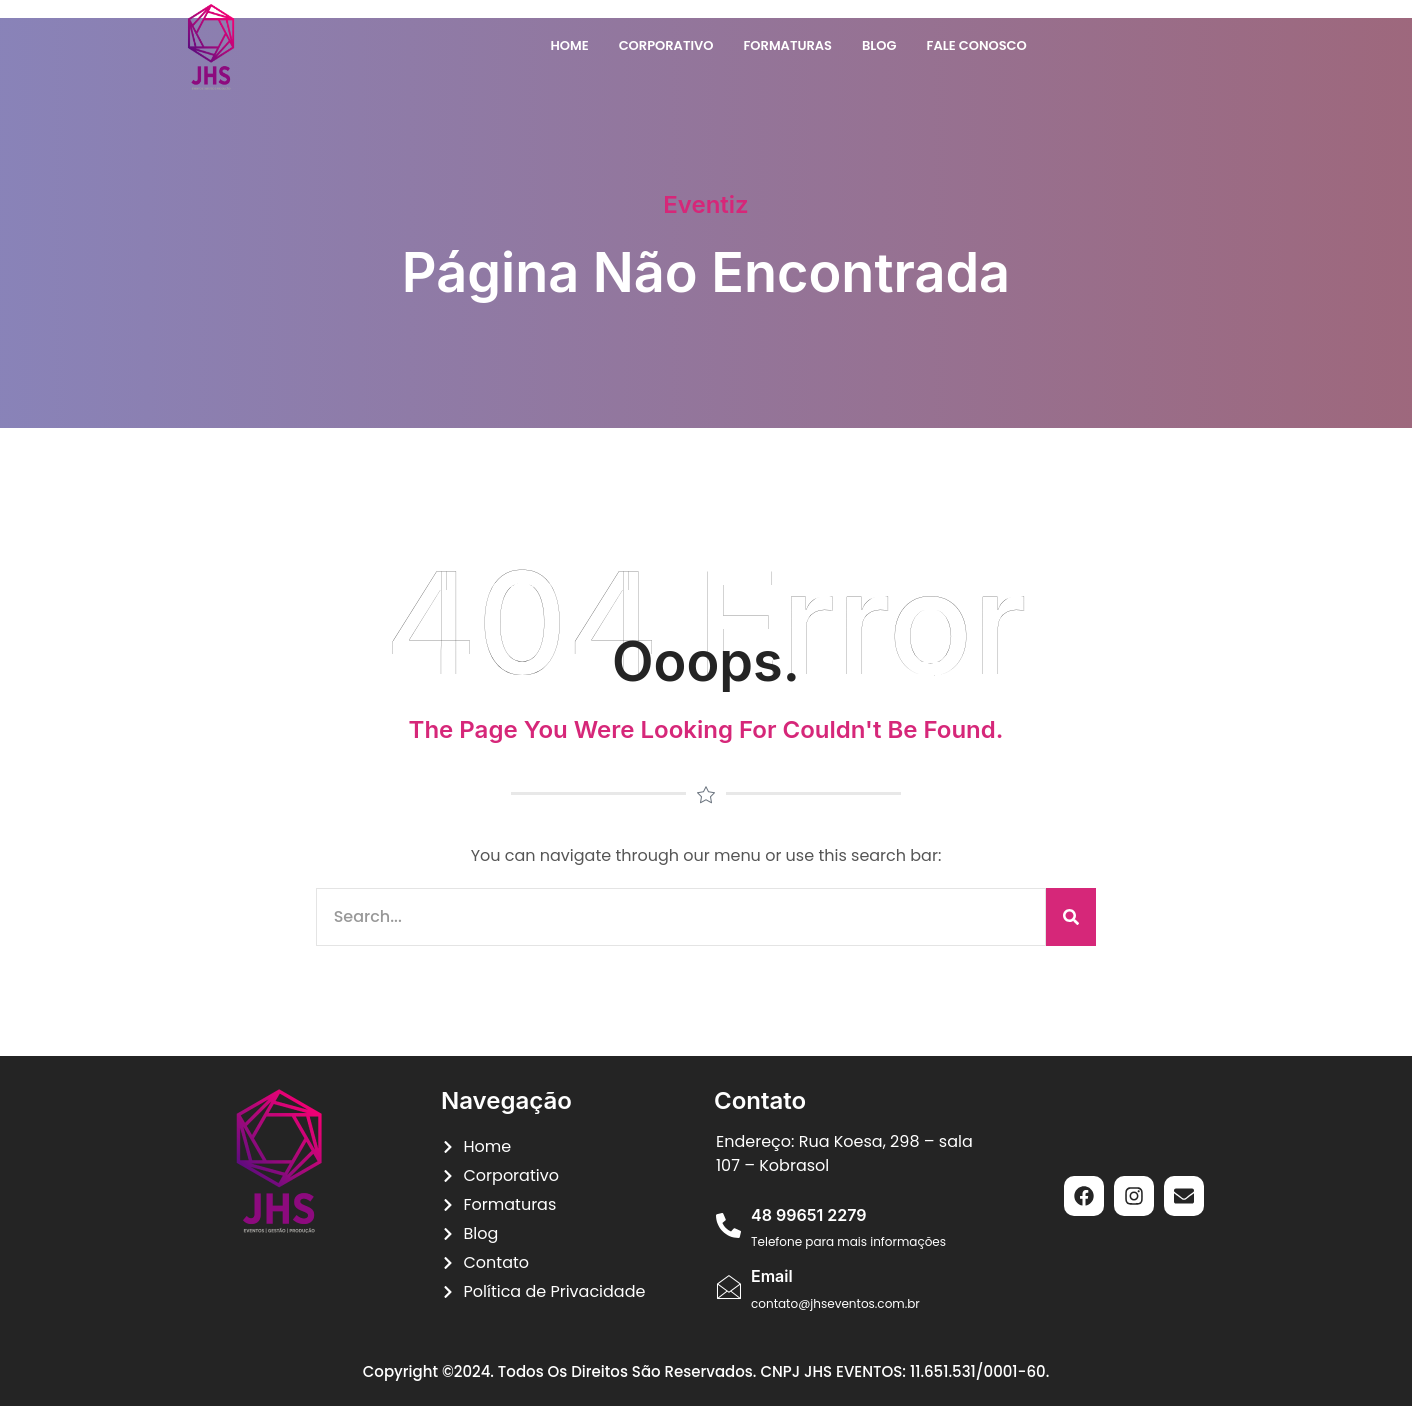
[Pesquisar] (1071, 917)
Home (569, 45)
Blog (879, 45)
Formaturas (787, 45)
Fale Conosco (977, 45)
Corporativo (666, 45)
